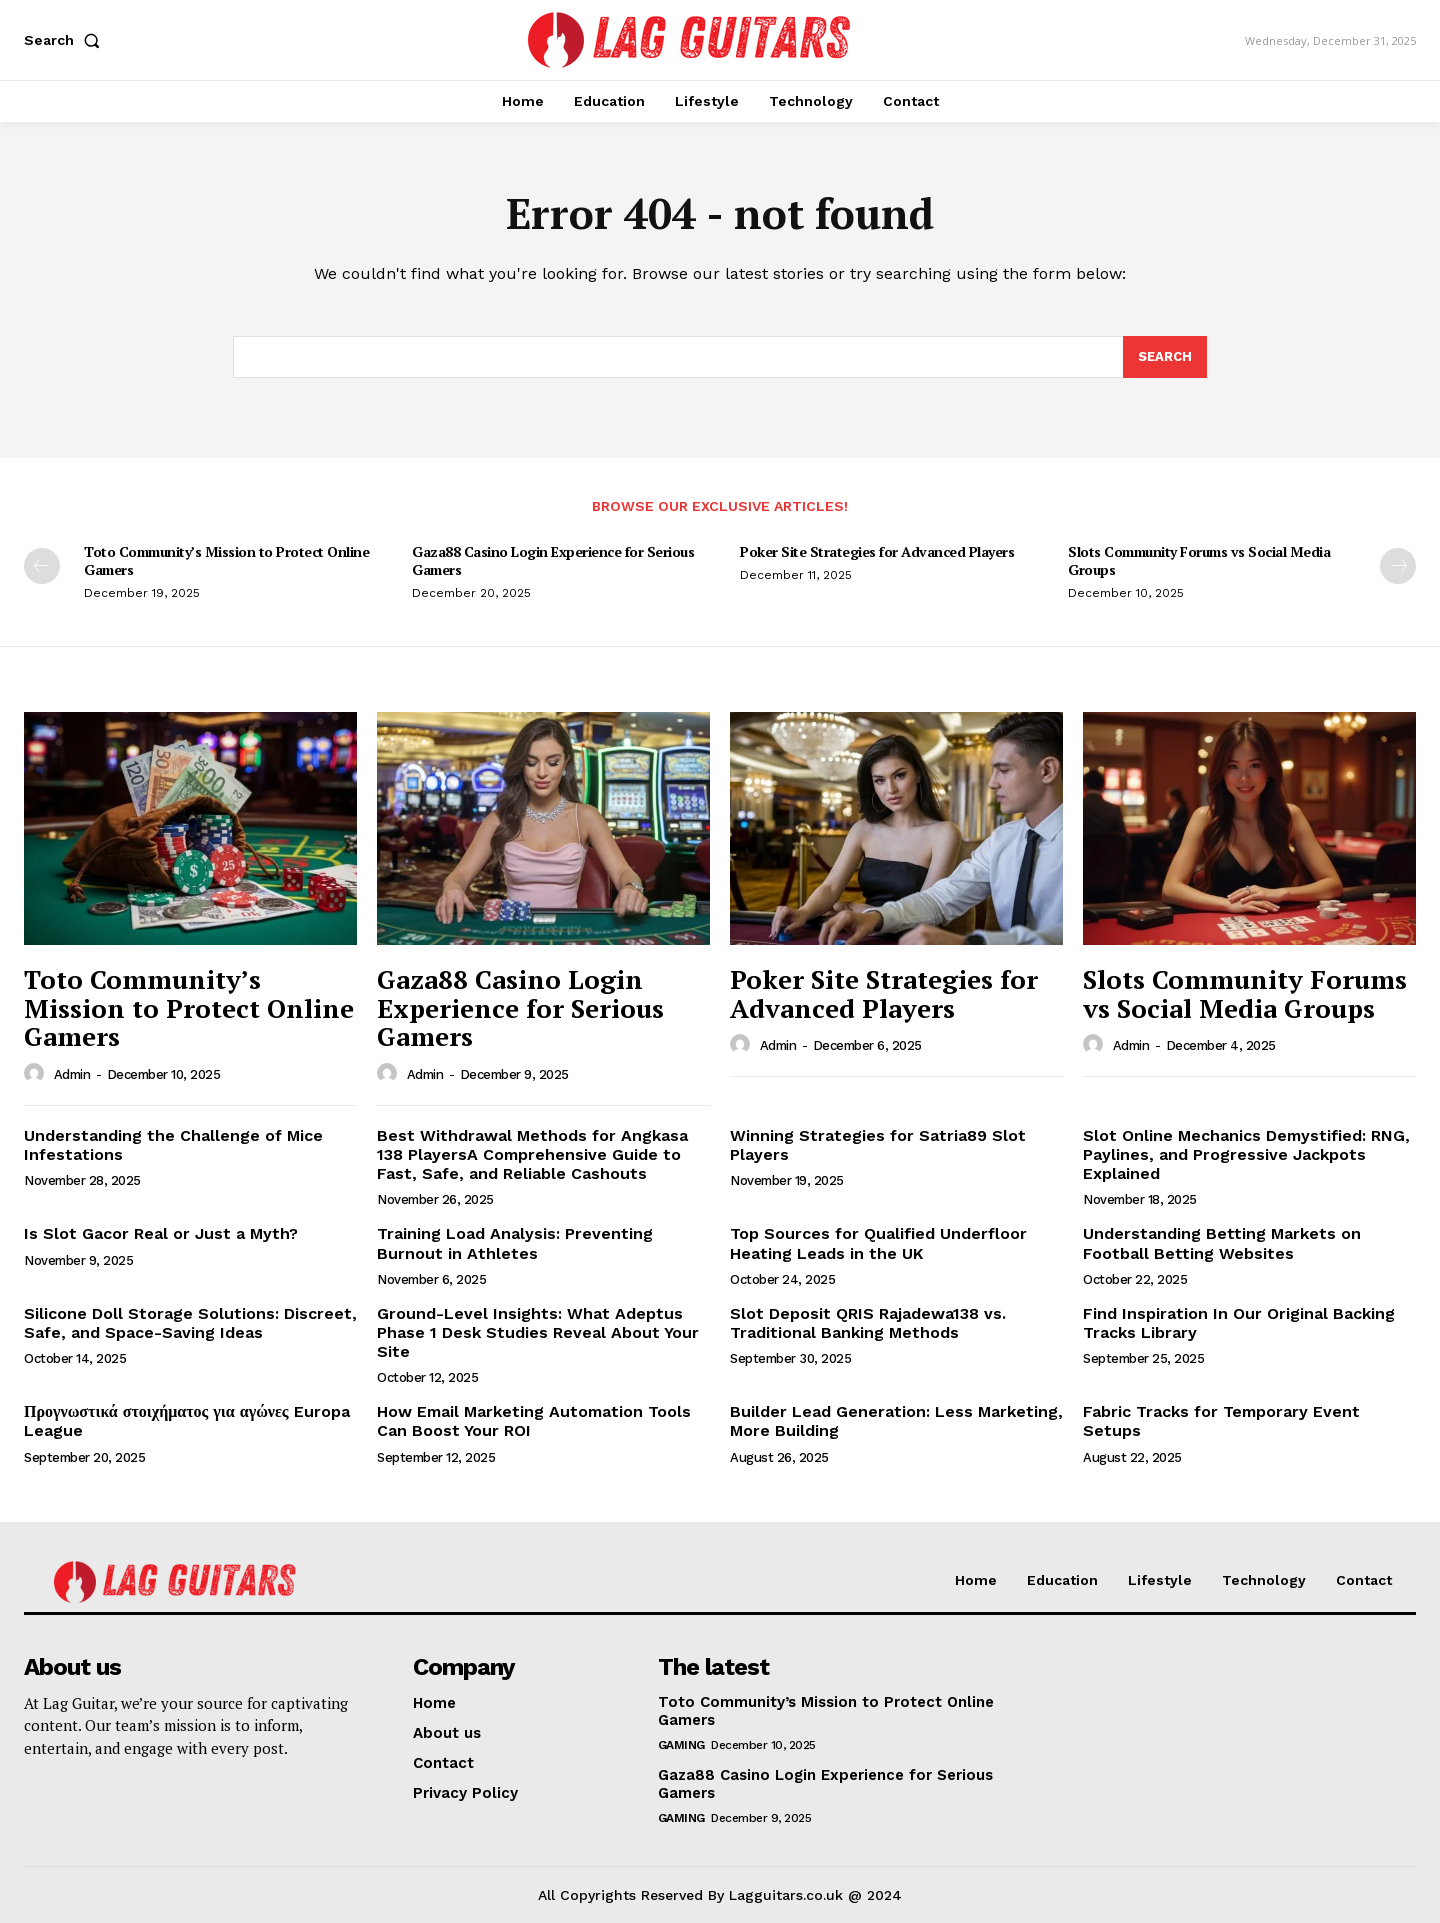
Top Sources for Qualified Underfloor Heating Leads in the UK (878, 1243)
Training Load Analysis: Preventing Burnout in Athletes (515, 1243)
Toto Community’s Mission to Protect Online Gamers (226, 560)
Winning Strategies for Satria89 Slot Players (878, 1145)
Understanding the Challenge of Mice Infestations (173, 1145)
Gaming (681, 1745)
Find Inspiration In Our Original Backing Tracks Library (1239, 1323)
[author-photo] (37, 1074)
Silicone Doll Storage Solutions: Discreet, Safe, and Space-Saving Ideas (190, 1323)
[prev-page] (42, 566)
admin (72, 1074)
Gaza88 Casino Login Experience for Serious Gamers (553, 560)
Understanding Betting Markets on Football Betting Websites (1222, 1243)
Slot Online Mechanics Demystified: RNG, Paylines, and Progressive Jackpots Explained (1246, 1154)
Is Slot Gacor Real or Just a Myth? (161, 1233)
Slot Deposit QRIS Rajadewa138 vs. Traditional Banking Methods (868, 1323)
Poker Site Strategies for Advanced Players (877, 551)
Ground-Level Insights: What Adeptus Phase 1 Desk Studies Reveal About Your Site (538, 1332)
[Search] (1165, 357)
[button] (66, 40)
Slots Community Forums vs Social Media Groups (1199, 560)
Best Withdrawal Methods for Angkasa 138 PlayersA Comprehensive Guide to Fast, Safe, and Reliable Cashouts (532, 1154)
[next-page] (1398, 566)
